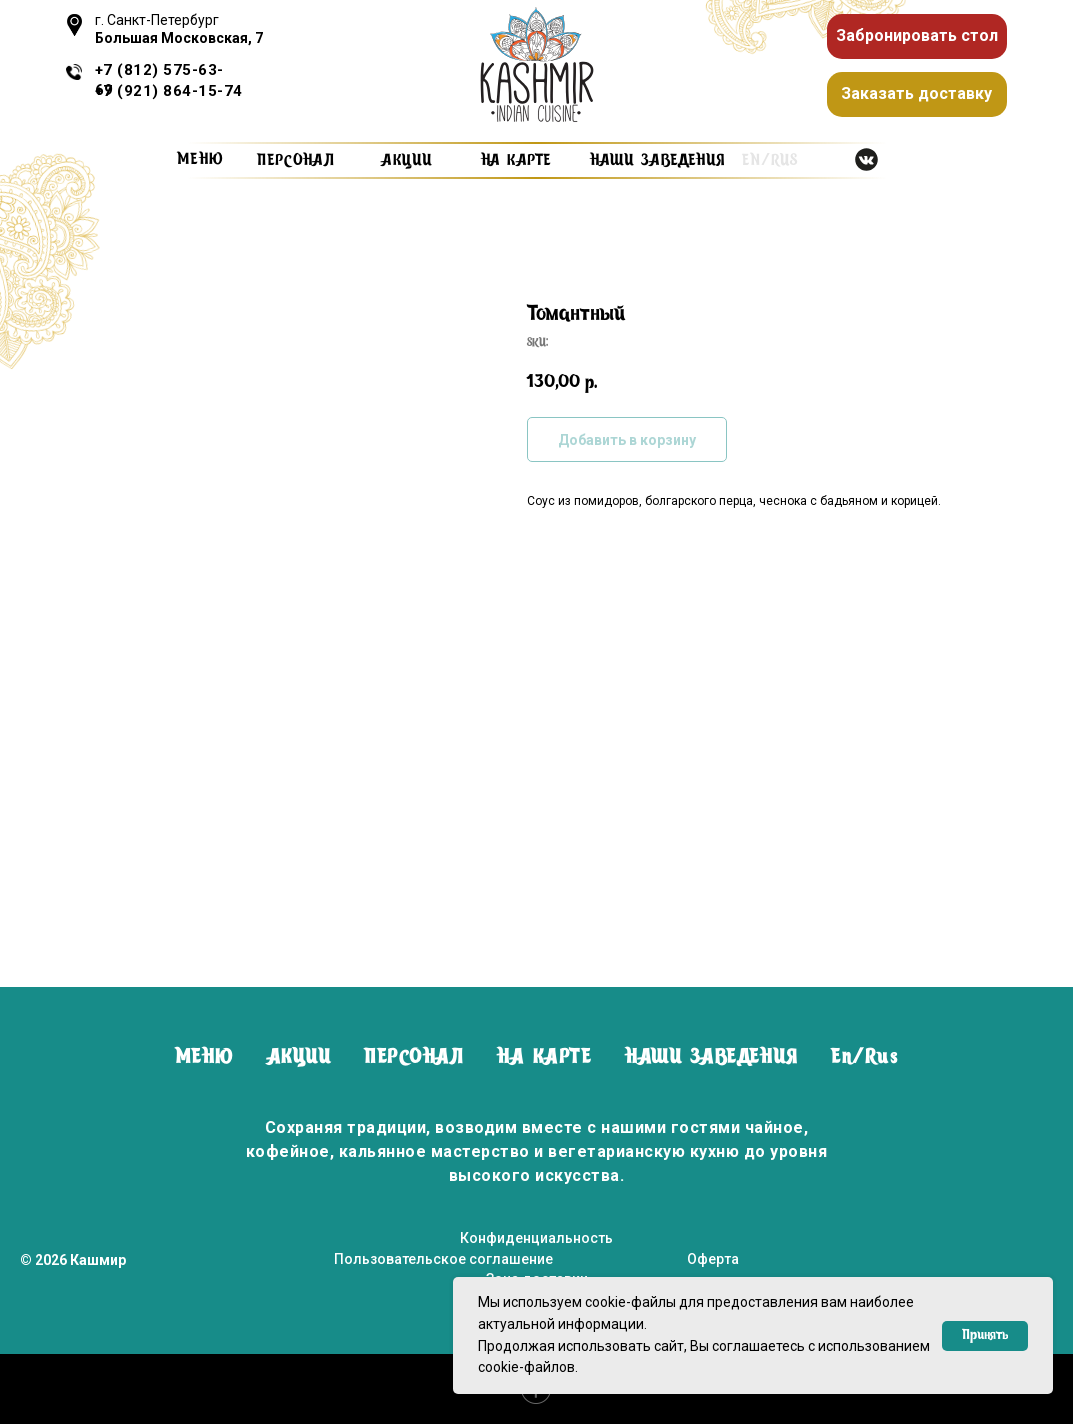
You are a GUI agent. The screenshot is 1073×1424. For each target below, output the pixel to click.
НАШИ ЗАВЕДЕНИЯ (711, 1058)
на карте (516, 161)
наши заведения (657, 161)
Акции (407, 161)
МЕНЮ (204, 1058)
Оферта (713, 1259)
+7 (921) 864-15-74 (169, 91)
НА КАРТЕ (544, 1058)
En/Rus (864, 1058)
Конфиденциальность (536, 1238)
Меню (201, 160)
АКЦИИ (299, 1058)
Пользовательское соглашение (443, 1259)
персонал (296, 161)
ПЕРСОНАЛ (413, 1058)
